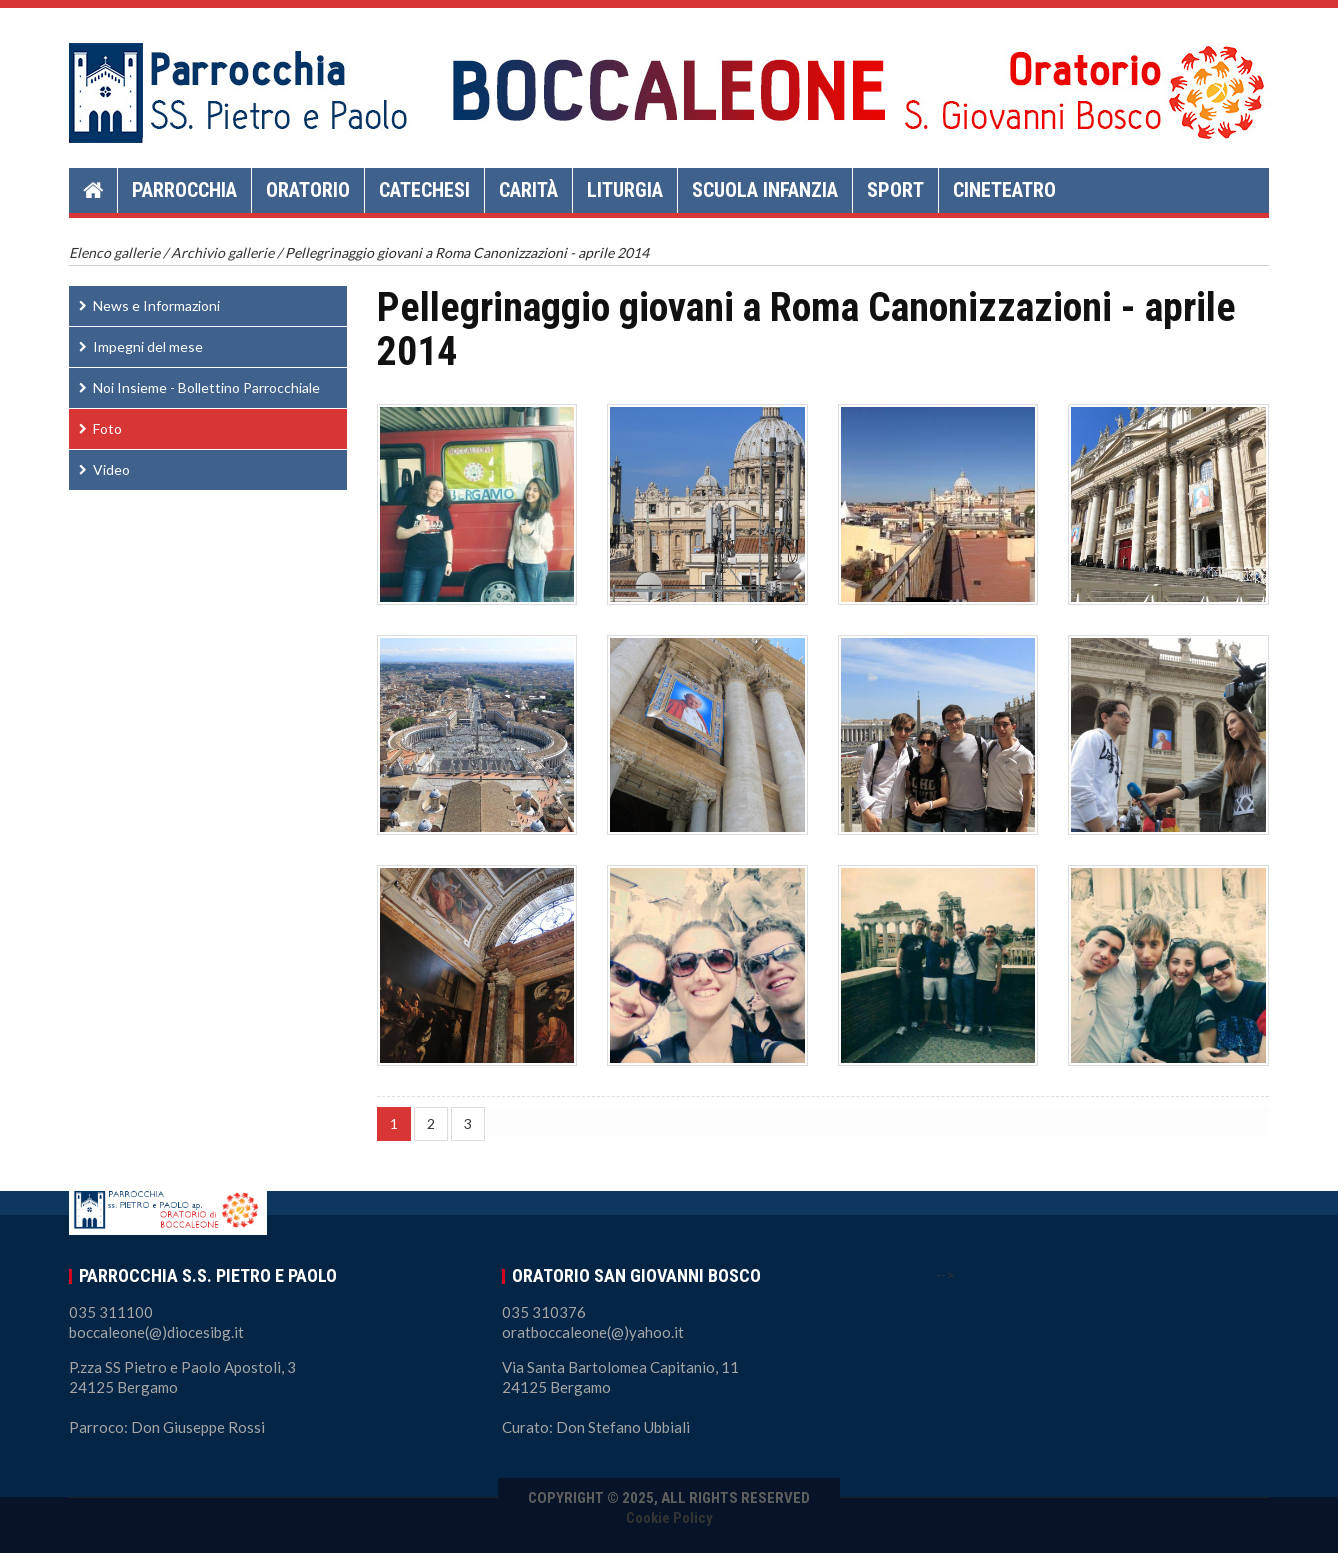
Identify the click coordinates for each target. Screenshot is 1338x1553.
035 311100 (111, 1312)
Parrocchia (184, 190)
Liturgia (625, 190)
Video (111, 469)
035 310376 (544, 1312)
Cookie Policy (669, 1518)
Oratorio (308, 190)
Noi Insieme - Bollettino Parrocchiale (206, 387)
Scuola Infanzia (765, 190)
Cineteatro (1004, 190)
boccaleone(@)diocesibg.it (156, 1332)
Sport (895, 190)
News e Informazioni (156, 305)
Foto (107, 428)
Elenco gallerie (114, 252)
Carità (528, 190)
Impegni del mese (148, 346)
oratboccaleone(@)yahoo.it (593, 1332)
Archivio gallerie (222, 252)
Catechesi (424, 190)
